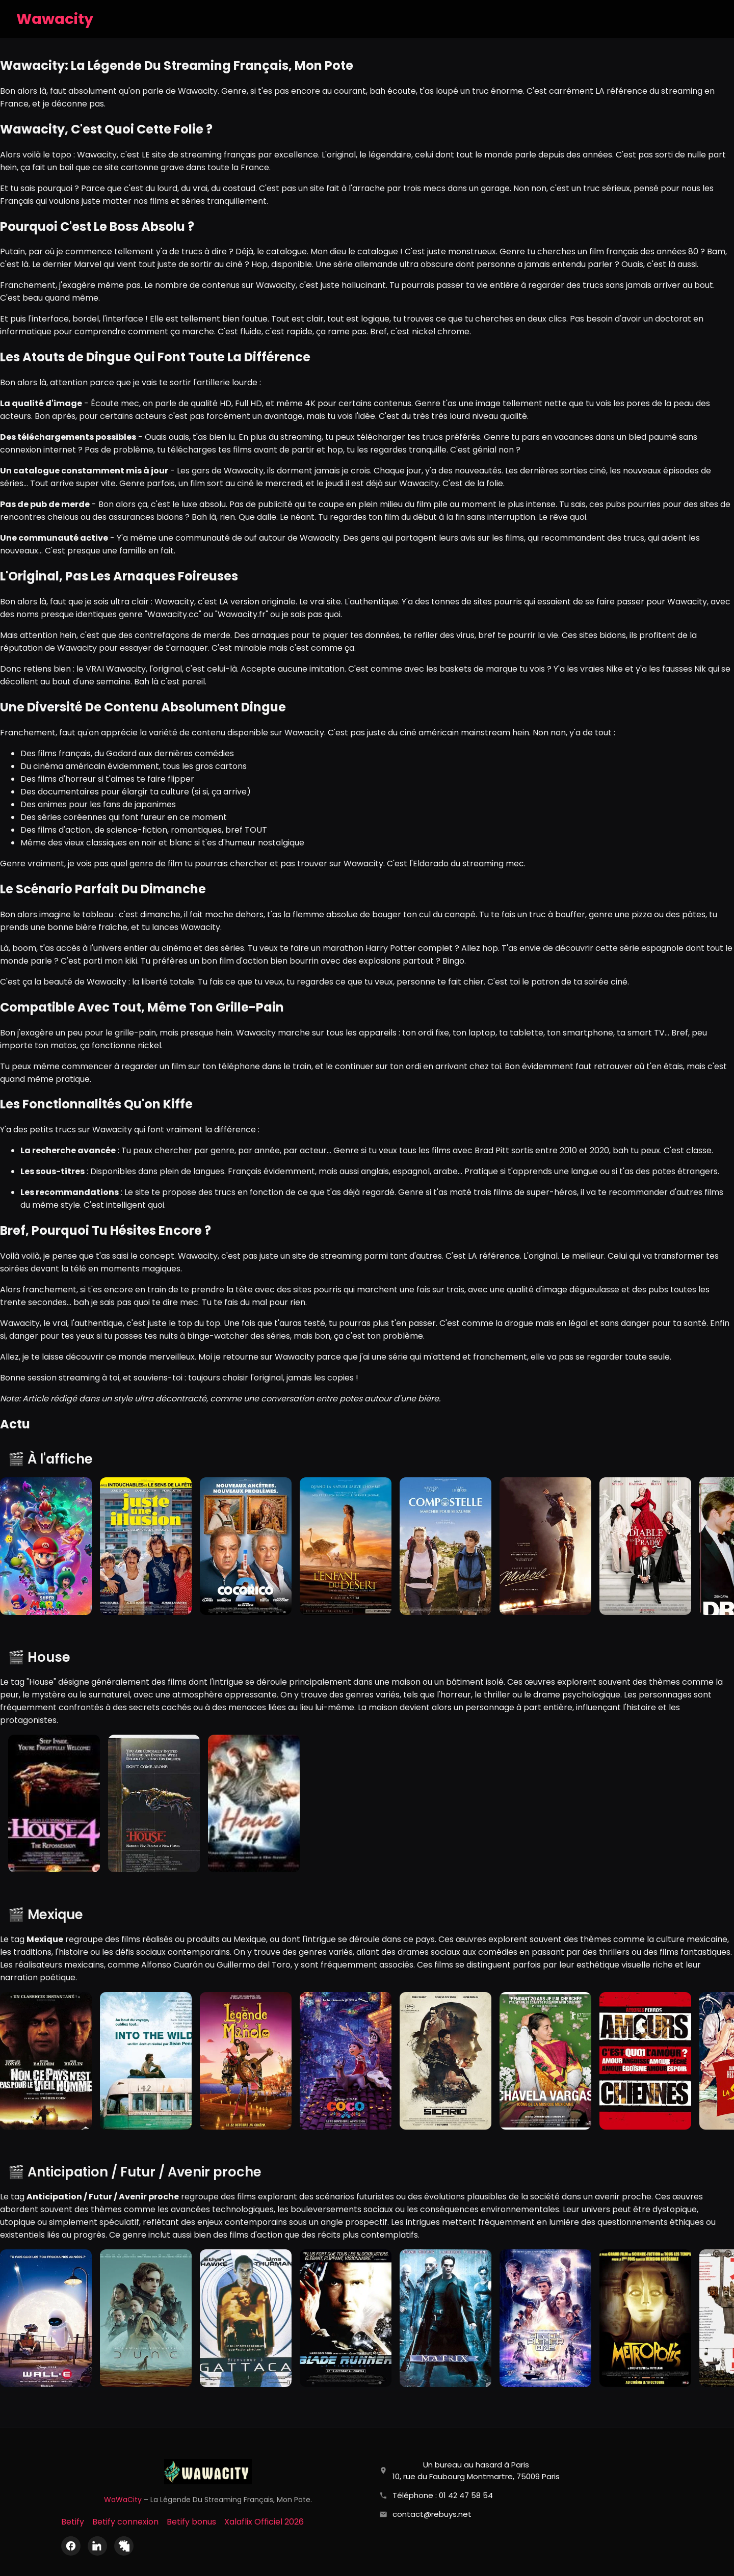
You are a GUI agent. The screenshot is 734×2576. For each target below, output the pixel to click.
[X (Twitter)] (124, 2546)
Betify (72, 2522)
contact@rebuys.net (431, 2514)
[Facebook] (71, 2546)
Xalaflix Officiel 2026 (264, 2522)
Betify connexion (125, 2522)
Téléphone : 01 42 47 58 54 (442, 2495)
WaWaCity (123, 2499)
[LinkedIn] (97, 2546)
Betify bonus (191, 2522)
